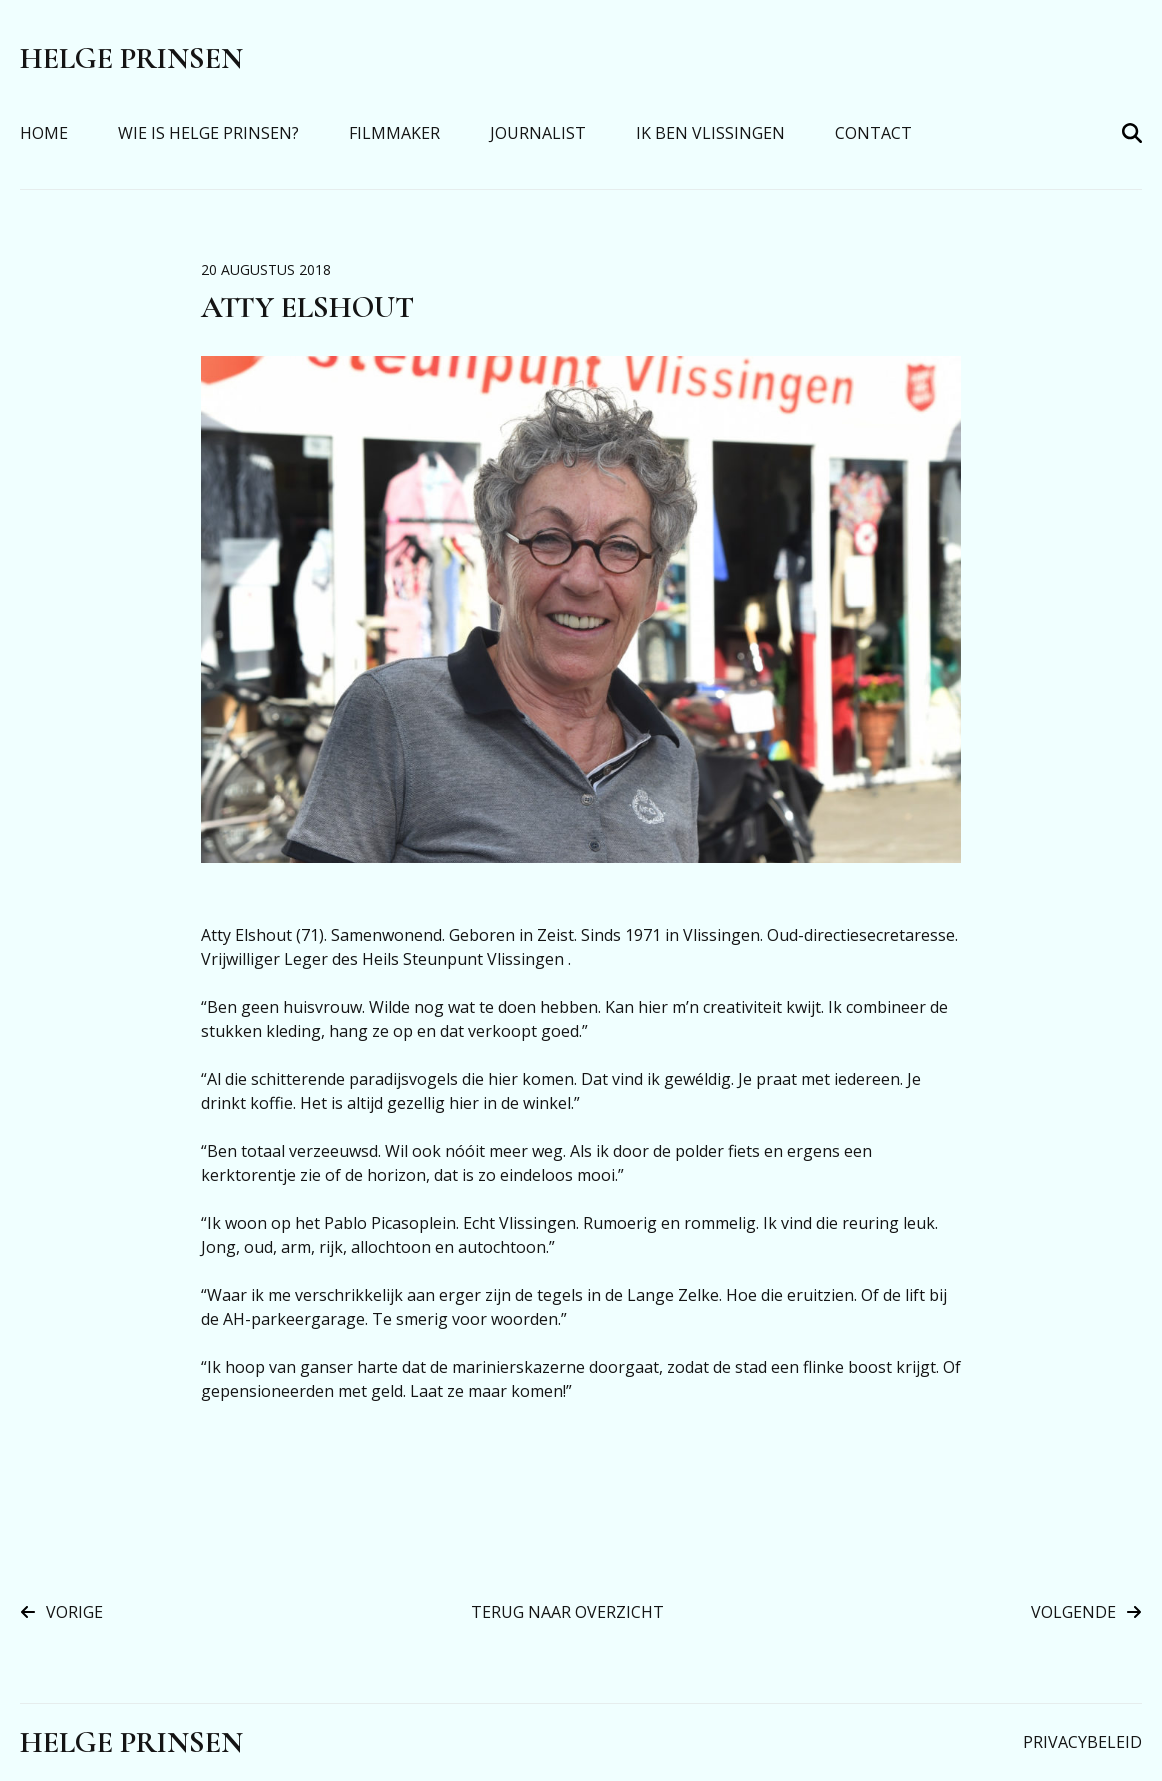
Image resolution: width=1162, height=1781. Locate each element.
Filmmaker (394, 133)
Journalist (538, 133)
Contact (873, 133)
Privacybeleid (1082, 1742)
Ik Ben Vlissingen (710, 133)
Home (44, 133)
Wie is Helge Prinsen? (208, 133)
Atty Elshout (307, 307)
